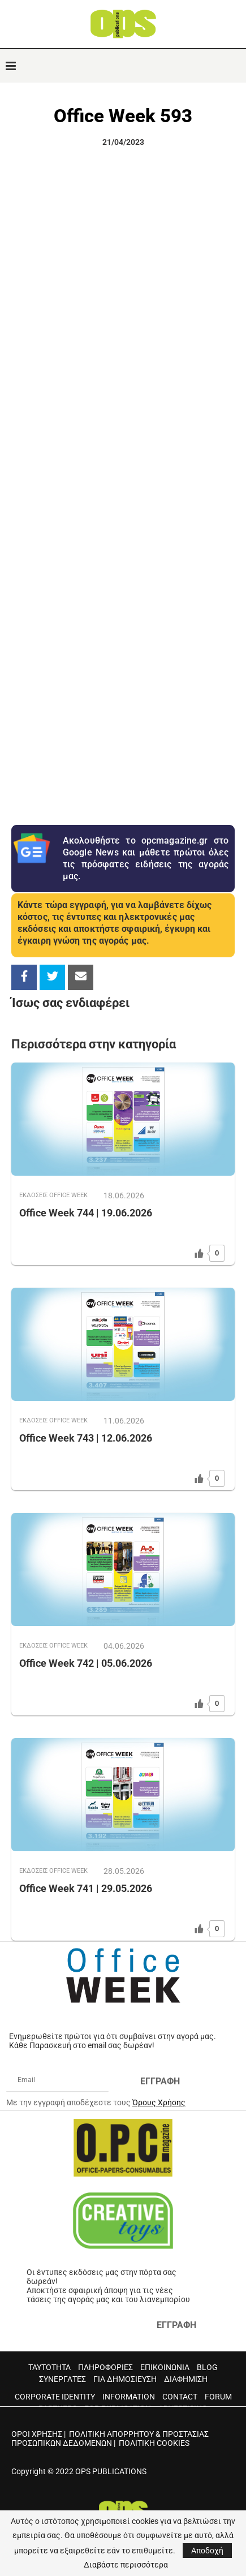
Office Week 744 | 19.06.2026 (85, 1213)
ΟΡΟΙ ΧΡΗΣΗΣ (36, 2434)
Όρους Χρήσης (158, 2102)
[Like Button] (199, 1253)
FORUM (218, 2396)
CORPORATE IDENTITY (55, 2396)
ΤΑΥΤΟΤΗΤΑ (49, 2367)
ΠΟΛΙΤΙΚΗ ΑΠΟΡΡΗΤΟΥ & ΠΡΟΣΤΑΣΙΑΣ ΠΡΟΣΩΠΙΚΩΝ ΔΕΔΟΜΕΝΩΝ (110, 2438)
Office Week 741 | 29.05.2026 (85, 1888)
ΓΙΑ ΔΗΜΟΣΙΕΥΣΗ (125, 2379)
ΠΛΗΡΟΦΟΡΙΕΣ (105, 2367)
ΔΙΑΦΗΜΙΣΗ (186, 2379)
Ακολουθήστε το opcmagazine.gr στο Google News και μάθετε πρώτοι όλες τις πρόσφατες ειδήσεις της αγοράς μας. (145, 858)
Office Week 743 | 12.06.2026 (85, 1438)
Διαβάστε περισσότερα (126, 2565)
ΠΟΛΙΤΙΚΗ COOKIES (154, 2443)
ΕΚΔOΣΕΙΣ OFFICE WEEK (53, 1195)
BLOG (207, 2367)
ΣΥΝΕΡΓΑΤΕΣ (62, 2379)
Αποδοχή (207, 2550)
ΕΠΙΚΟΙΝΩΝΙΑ (164, 2367)
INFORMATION (128, 2396)
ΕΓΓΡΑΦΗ (160, 2081)
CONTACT (179, 2396)
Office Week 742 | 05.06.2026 (85, 1663)
